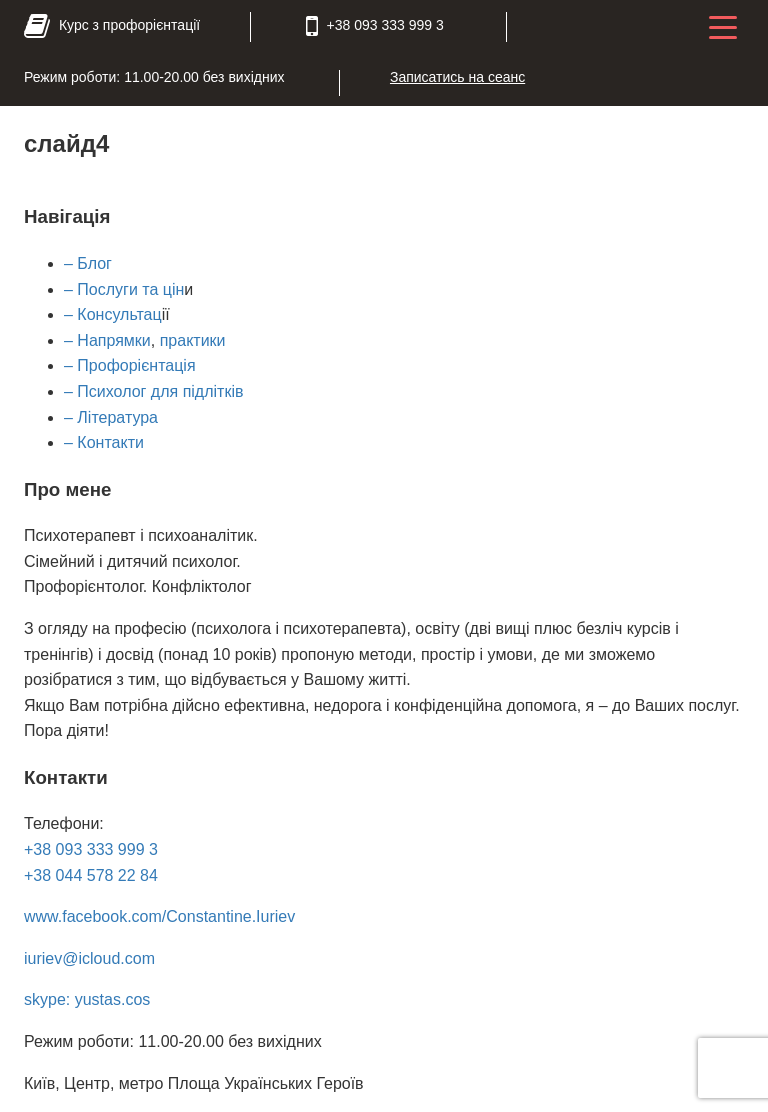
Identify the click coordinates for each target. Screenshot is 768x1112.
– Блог (88, 263)
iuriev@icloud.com (89, 958)
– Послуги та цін (124, 289)
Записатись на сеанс (457, 77)
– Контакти (104, 442)
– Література (111, 417)
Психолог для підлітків (158, 391)
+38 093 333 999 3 (91, 849)
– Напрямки (107, 340)
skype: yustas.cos (87, 999)
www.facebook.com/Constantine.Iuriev (159, 916)
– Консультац (113, 314)
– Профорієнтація (130, 365)
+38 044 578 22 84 (91, 875)
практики (193, 340)
